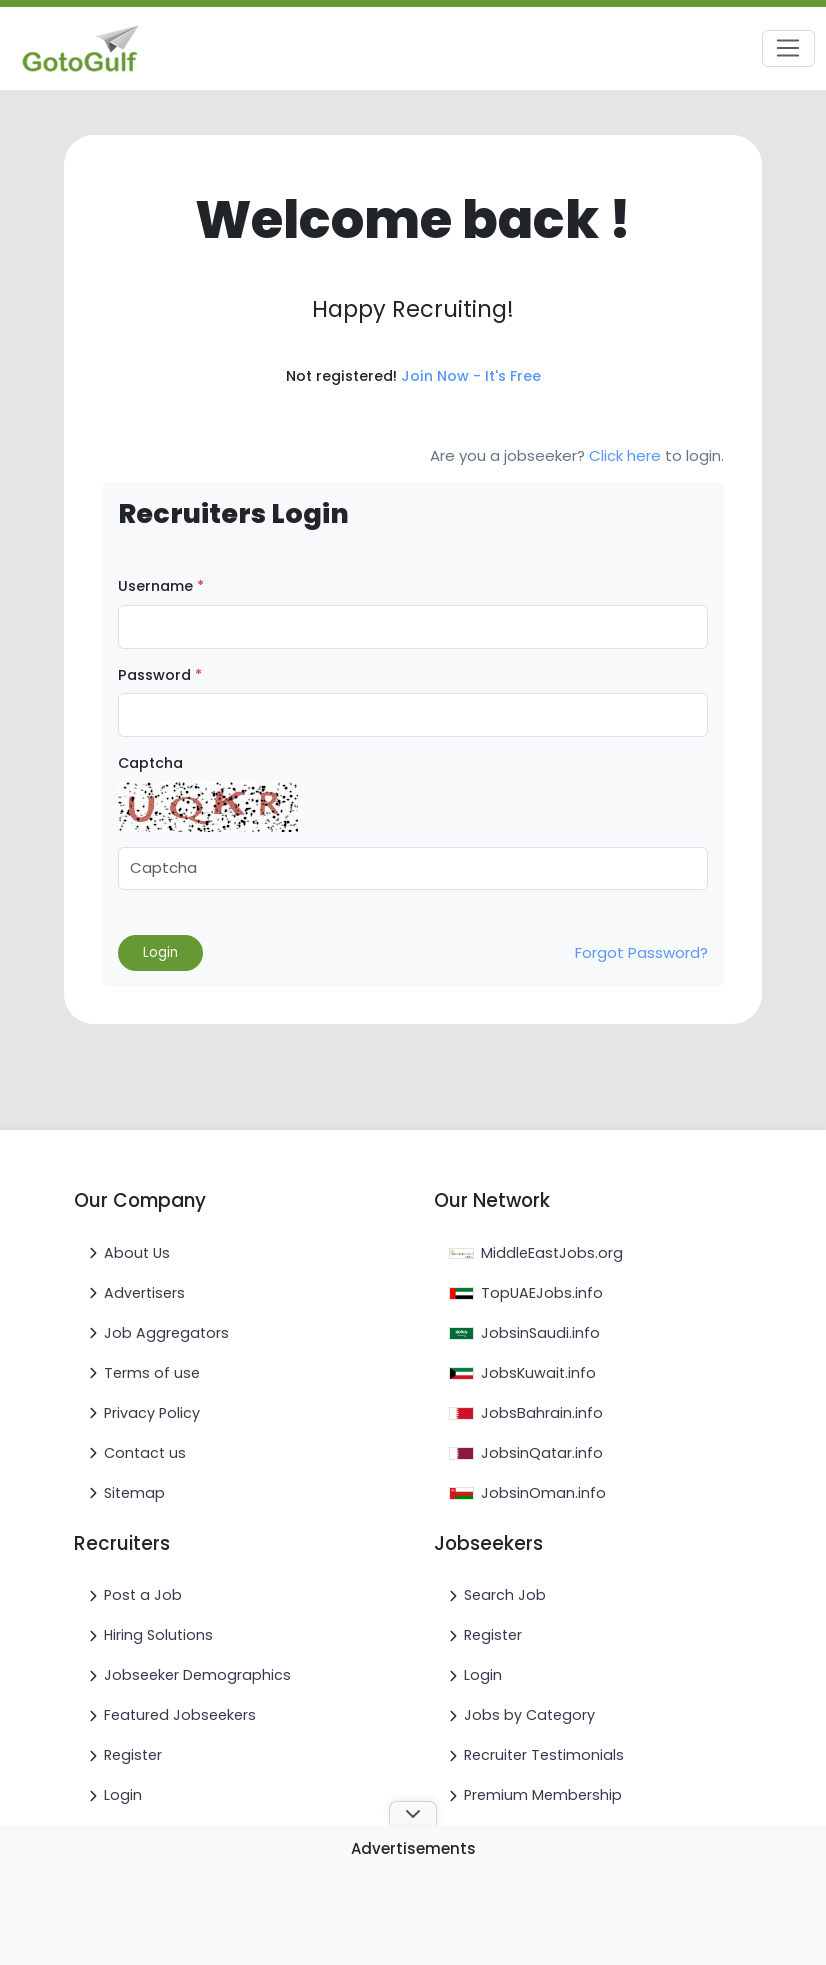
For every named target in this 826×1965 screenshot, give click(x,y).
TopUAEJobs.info (542, 1293)
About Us (137, 1253)
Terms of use (152, 1373)
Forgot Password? (641, 952)
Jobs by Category (529, 1715)
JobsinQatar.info (542, 1453)
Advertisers (144, 1293)
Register (133, 1755)
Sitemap (134, 1493)
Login (123, 1795)
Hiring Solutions (158, 1635)
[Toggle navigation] (788, 49)
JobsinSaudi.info (540, 1333)
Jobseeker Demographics (197, 1675)
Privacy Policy (152, 1413)
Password (160, 675)
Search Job (505, 1595)
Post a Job (143, 1595)
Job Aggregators (166, 1333)
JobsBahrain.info (542, 1413)
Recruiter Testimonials (544, 1755)
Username (161, 586)
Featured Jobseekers (180, 1715)
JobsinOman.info (543, 1493)
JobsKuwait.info (538, 1373)
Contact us (145, 1453)
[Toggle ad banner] (413, 1813)
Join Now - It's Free (471, 376)
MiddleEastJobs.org (552, 1253)
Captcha (150, 763)
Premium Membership (543, 1795)
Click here (625, 455)
